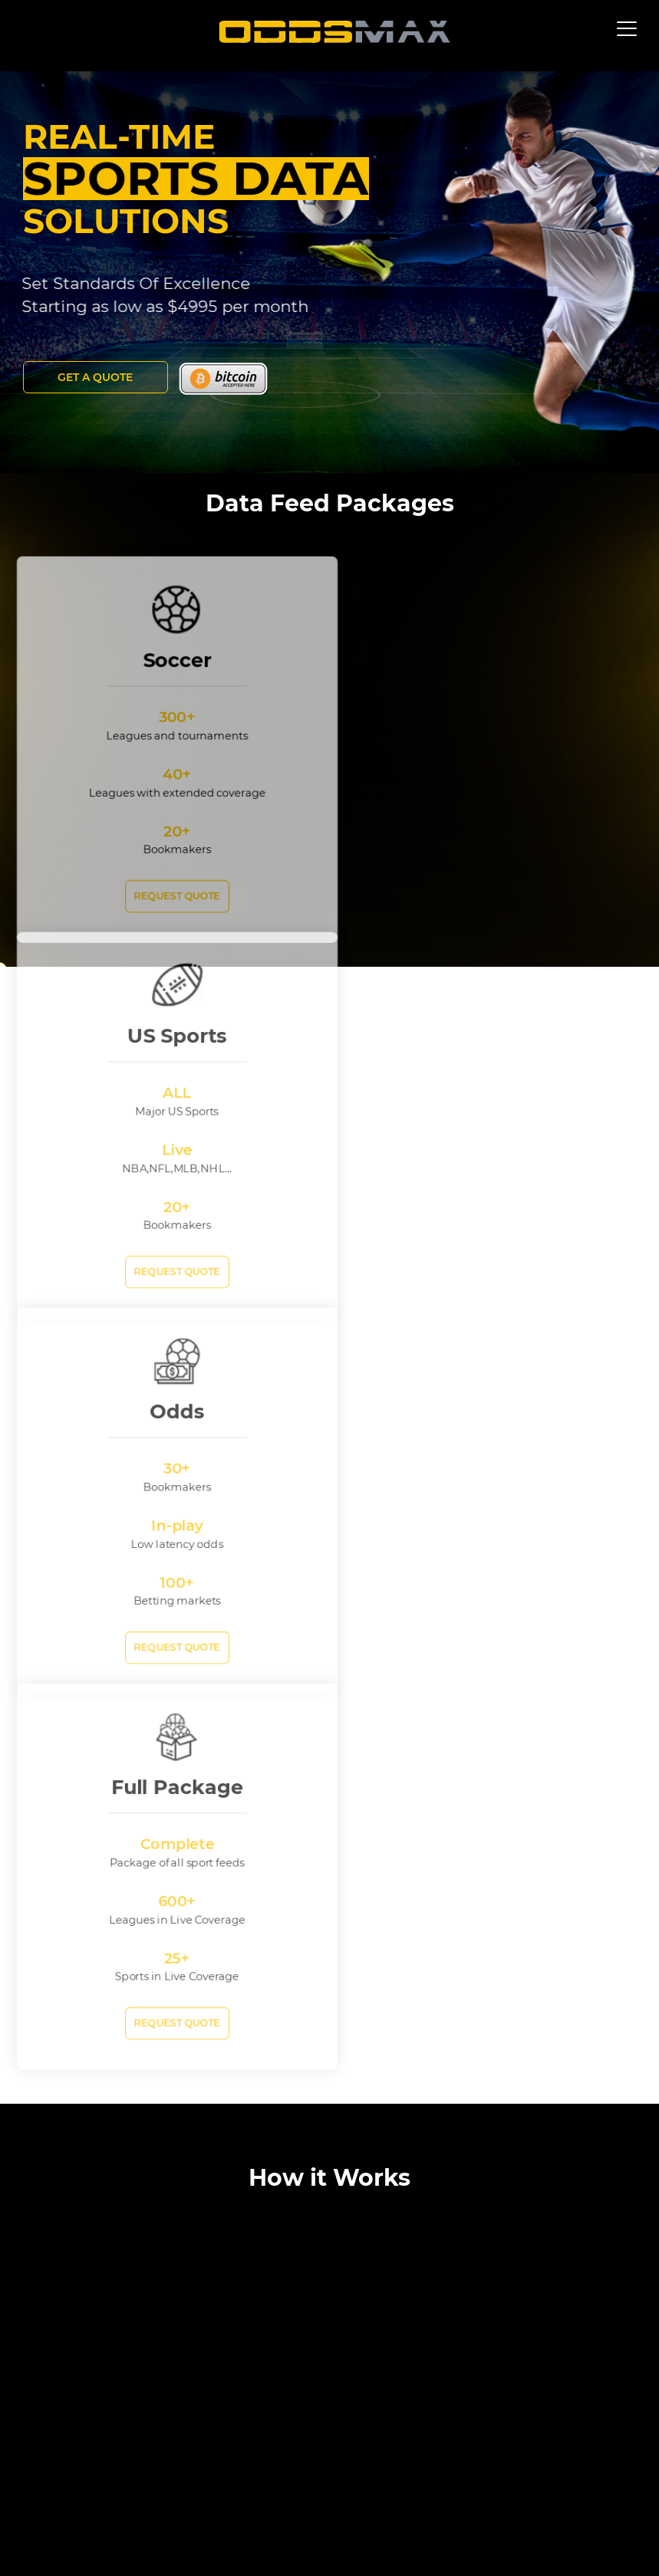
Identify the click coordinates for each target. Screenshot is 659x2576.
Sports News (398, 2536)
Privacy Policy (263, 2536)
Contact (332, 2536)
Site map (53, 2536)
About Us (114, 2536)
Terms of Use (183, 2536)
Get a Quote (95, 377)
